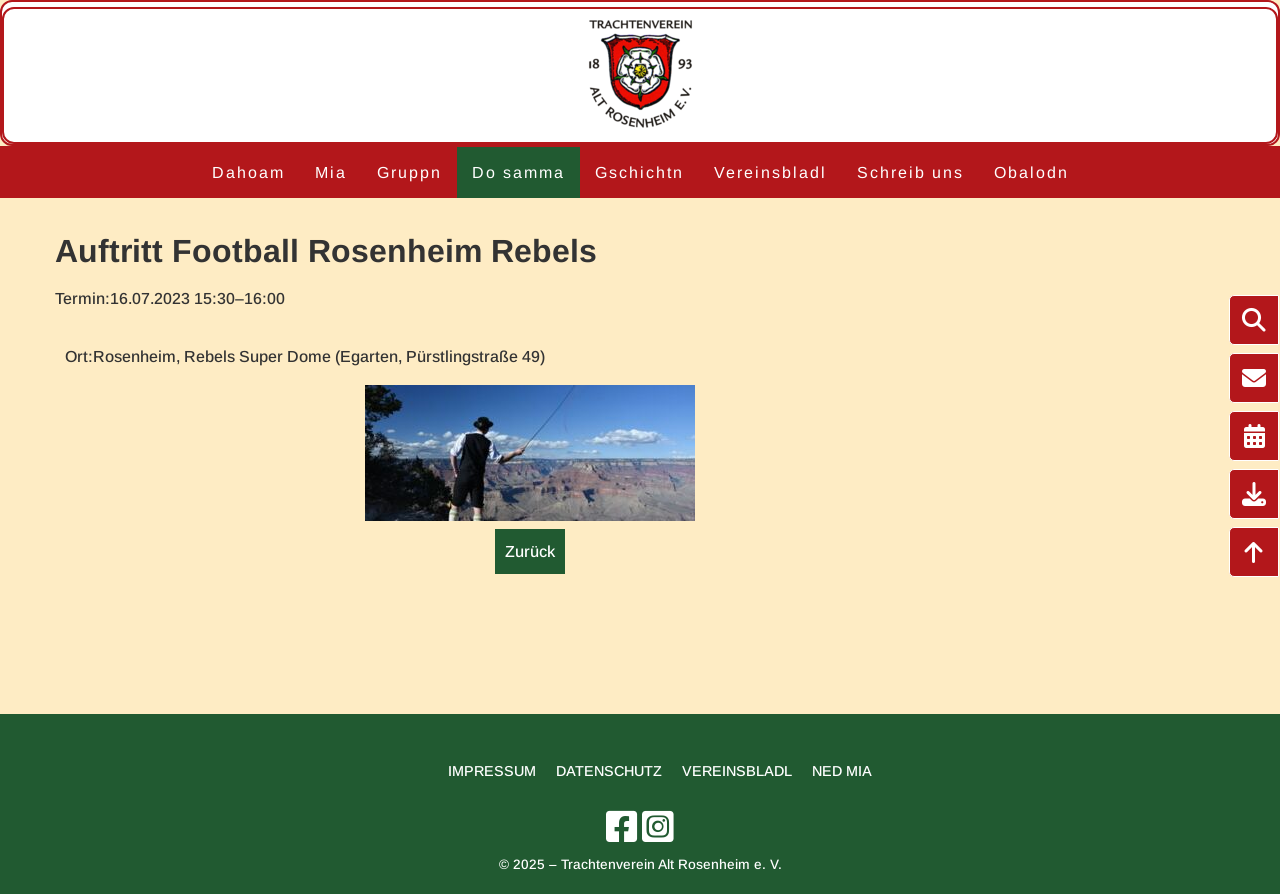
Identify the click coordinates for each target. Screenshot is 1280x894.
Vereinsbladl (770, 172)
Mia (331, 172)
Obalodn (1031, 172)
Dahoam (248, 172)
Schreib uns (910, 172)
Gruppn (409, 172)
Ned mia (842, 771)
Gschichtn (639, 172)
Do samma (518, 172)
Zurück (530, 551)
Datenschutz (609, 771)
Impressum (492, 771)
